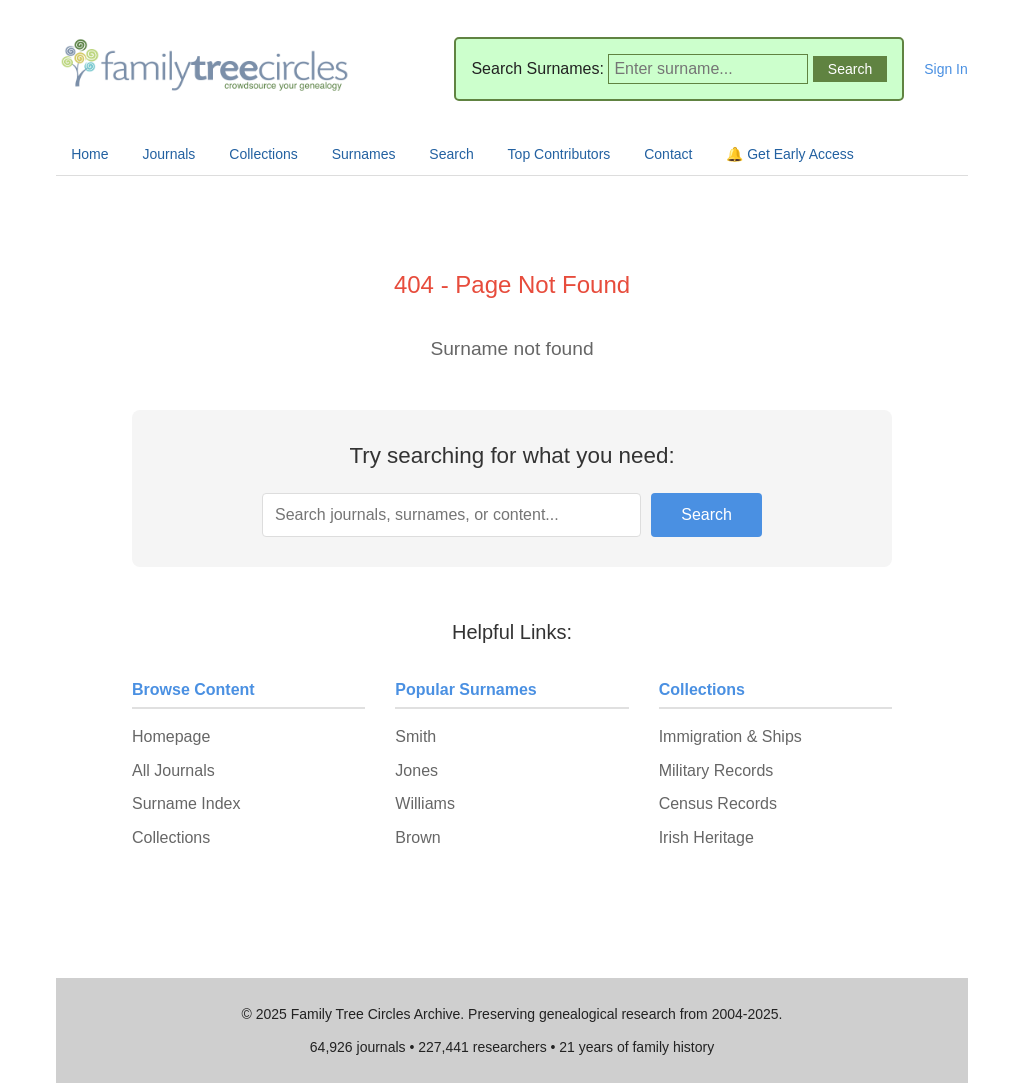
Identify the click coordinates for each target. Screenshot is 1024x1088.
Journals (168, 154)
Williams (425, 803)
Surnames (364, 154)
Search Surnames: (537, 68)
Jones (416, 770)
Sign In (946, 69)
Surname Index (186, 803)
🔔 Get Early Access (789, 154)
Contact (668, 154)
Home (89, 154)
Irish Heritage (706, 837)
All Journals (173, 770)
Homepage (171, 736)
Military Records (716, 770)
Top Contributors (559, 154)
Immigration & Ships (730, 736)
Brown (417, 837)
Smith (415, 736)
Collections (263, 154)
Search (451, 154)
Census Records (718, 803)
